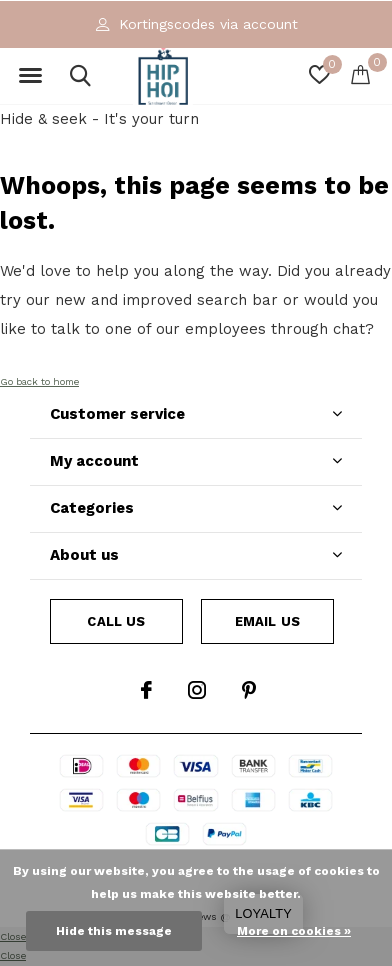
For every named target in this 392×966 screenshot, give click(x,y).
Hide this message (114, 931)
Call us (116, 621)
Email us (267, 621)
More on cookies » (294, 931)
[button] (30, 76)
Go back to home (39, 381)
